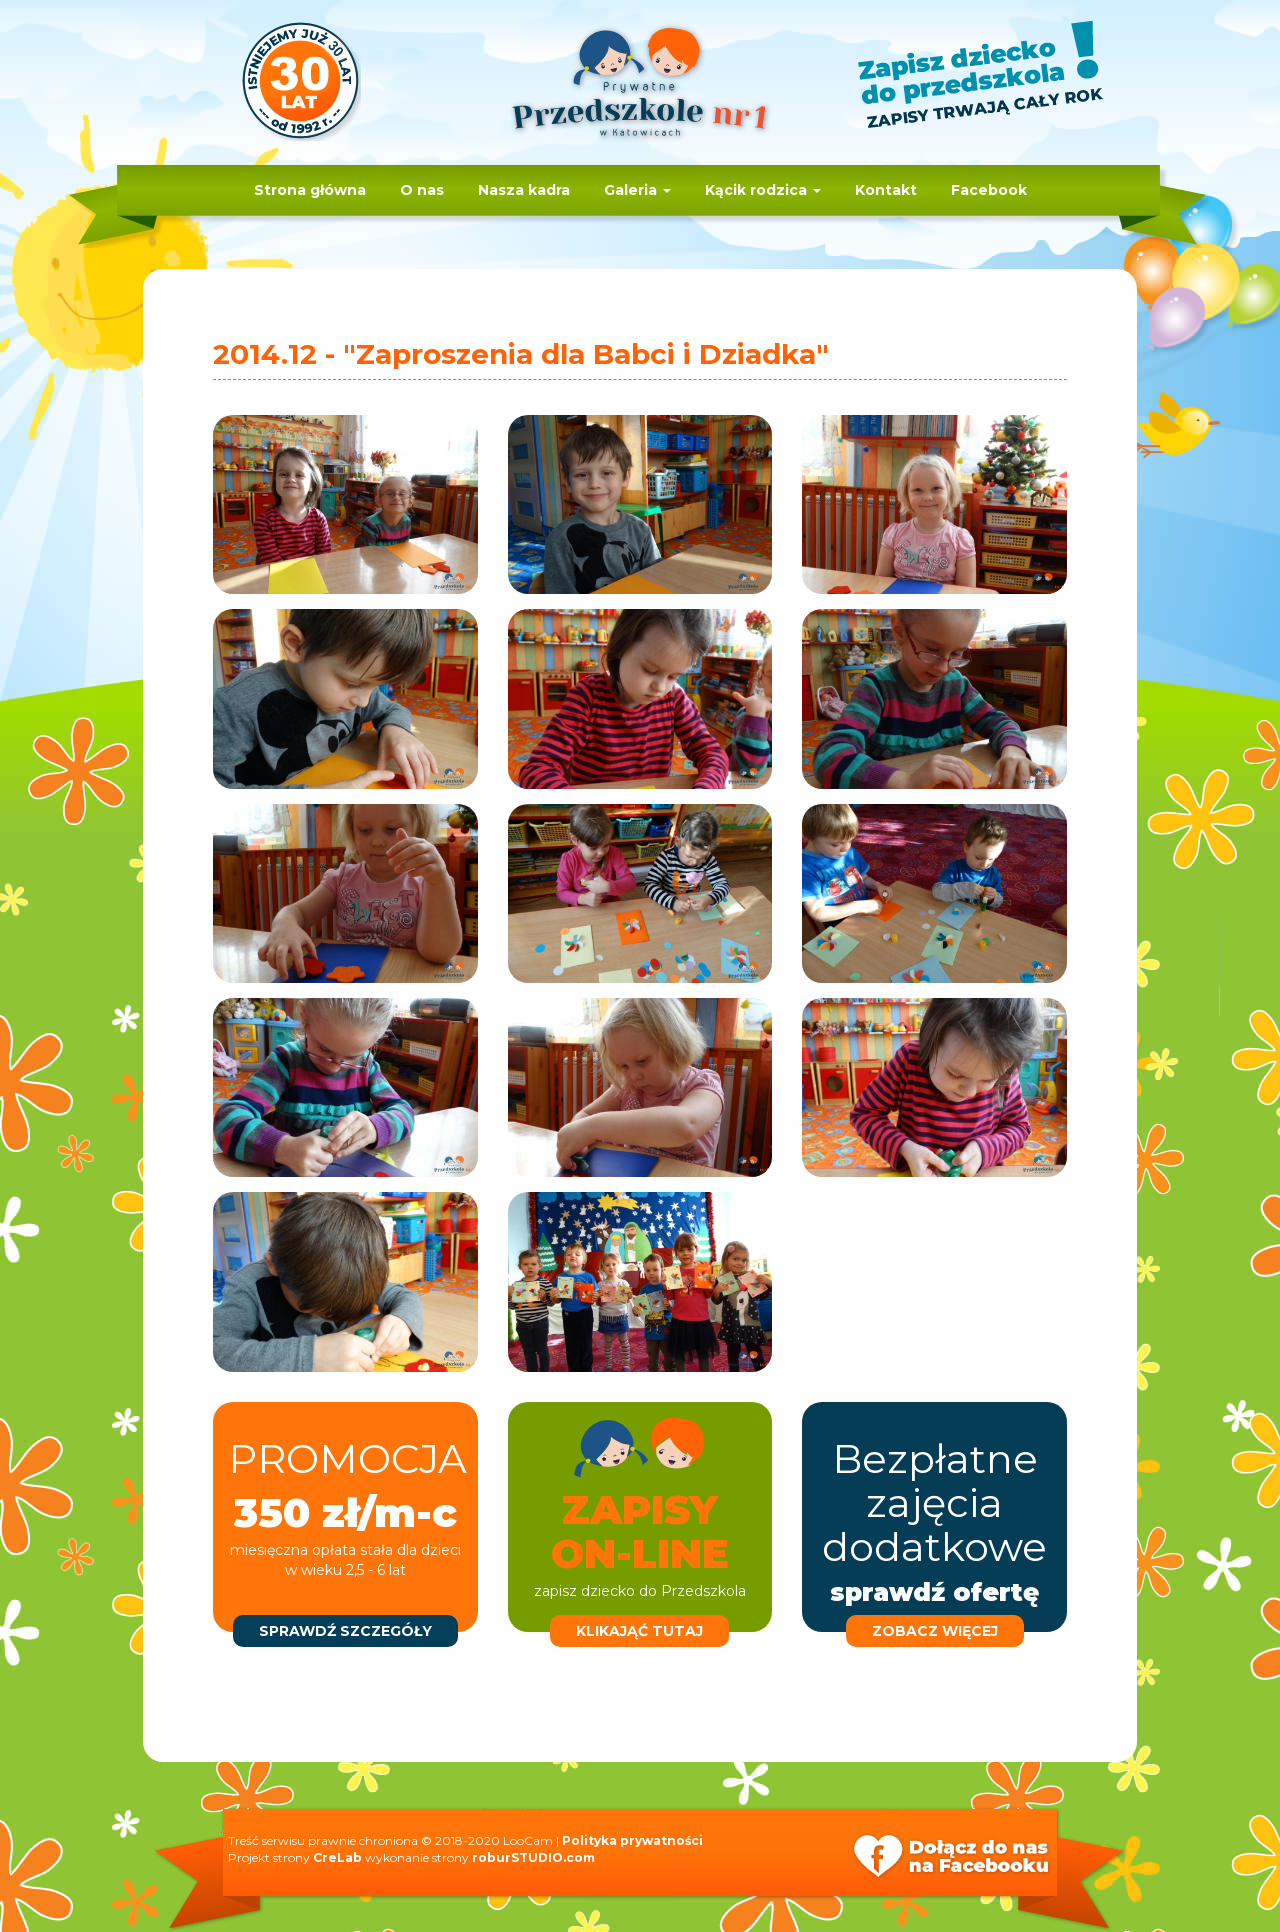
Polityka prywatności (632, 1840)
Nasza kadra (524, 190)
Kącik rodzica (763, 190)
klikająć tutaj (639, 1631)
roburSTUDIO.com (533, 1857)
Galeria (637, 190)
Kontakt (886, 190)
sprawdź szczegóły (345, 1631)
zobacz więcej (935, 1631)
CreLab (337, 1857)
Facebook (989, 190)
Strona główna (310, 190)
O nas (422, 190)
